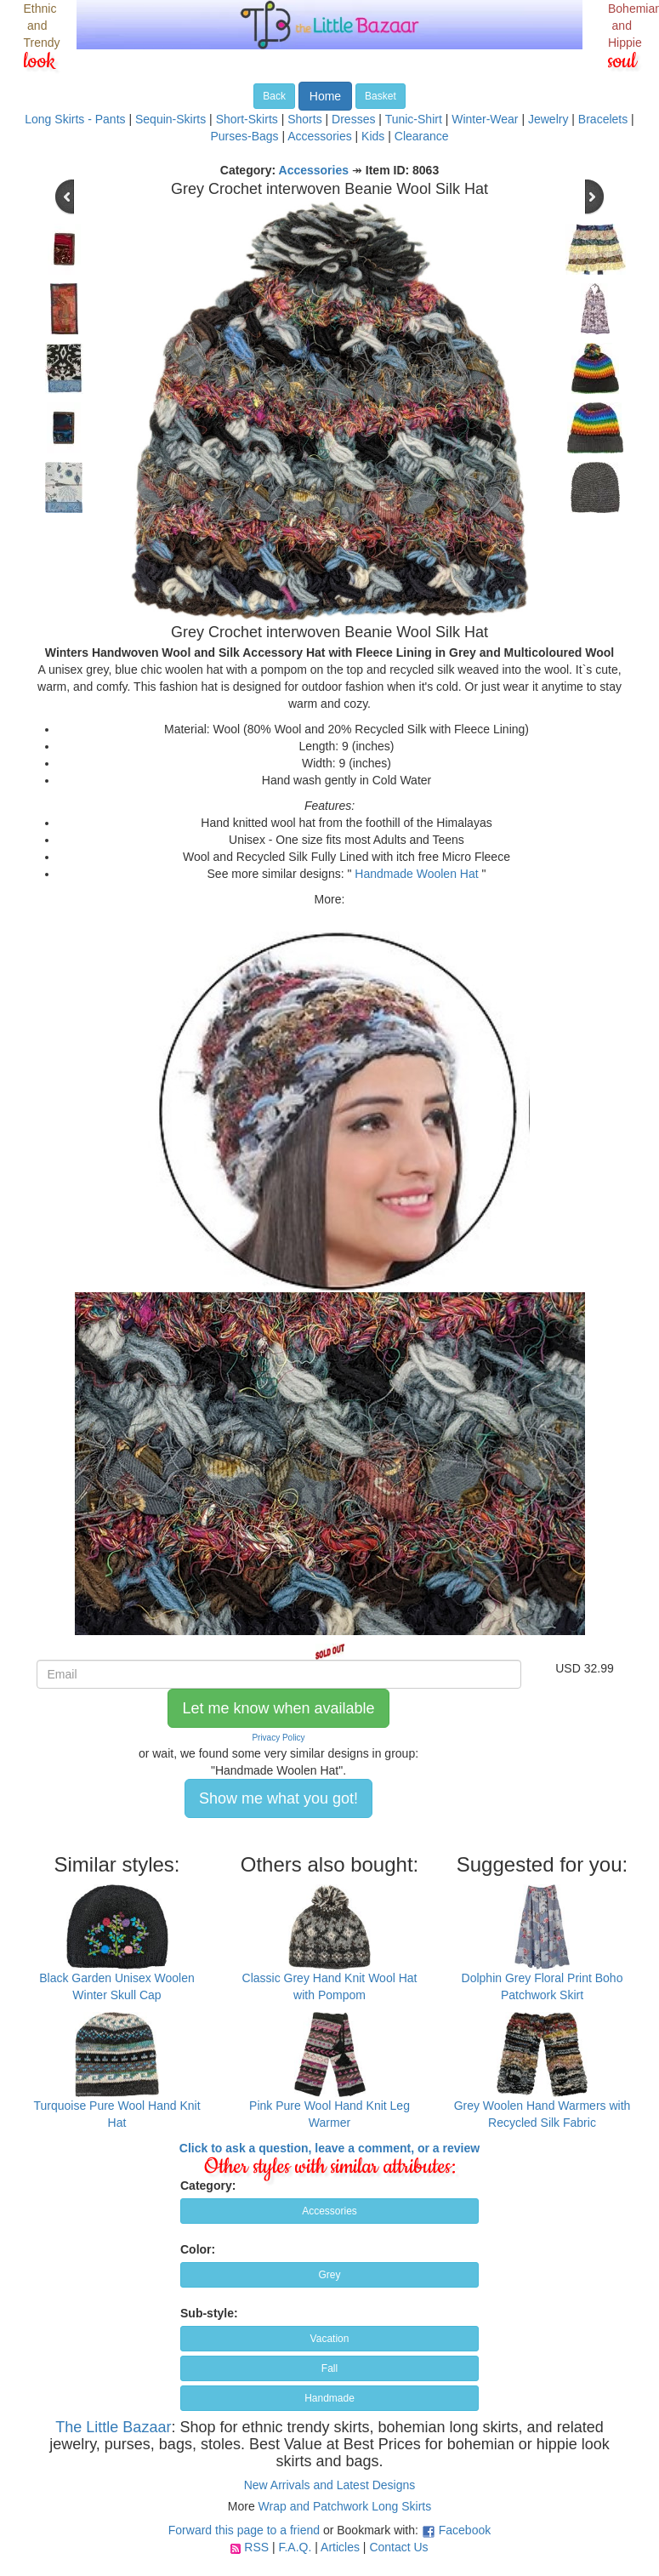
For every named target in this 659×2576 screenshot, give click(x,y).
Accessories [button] (329, 2211)
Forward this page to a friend (244, 2530)
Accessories (319, 136)
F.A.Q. (294, 2547)
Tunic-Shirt (413, 119)
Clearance (422, 136)
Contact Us (398, 2547)
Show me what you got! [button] (278, 1798)
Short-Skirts (247, 119)
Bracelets (603, 119)
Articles (340, 2547)
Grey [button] (329, 2275)
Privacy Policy (278, 1737)
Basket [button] (380, 96)
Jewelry (548, 119)
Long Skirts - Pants (75, 119)
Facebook (465, 2530)
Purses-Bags (244, 136)
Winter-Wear (485, 119)
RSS (256, 2547)
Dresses (353, 119)
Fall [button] (329, 2368)
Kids (372, 136)
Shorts (304, 119)
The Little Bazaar (113, 2427)
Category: (208, 2185)
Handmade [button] (329, 2398)
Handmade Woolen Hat (416, 874)
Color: (197, 2249)
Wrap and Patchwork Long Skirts (345, 2506)
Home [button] (325, 96)
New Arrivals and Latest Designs (330, 2485)
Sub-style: (209, 2313)
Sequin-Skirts (170, 119)
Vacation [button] (329, 2339)
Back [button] (274, 96)
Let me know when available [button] (278, 1708)
